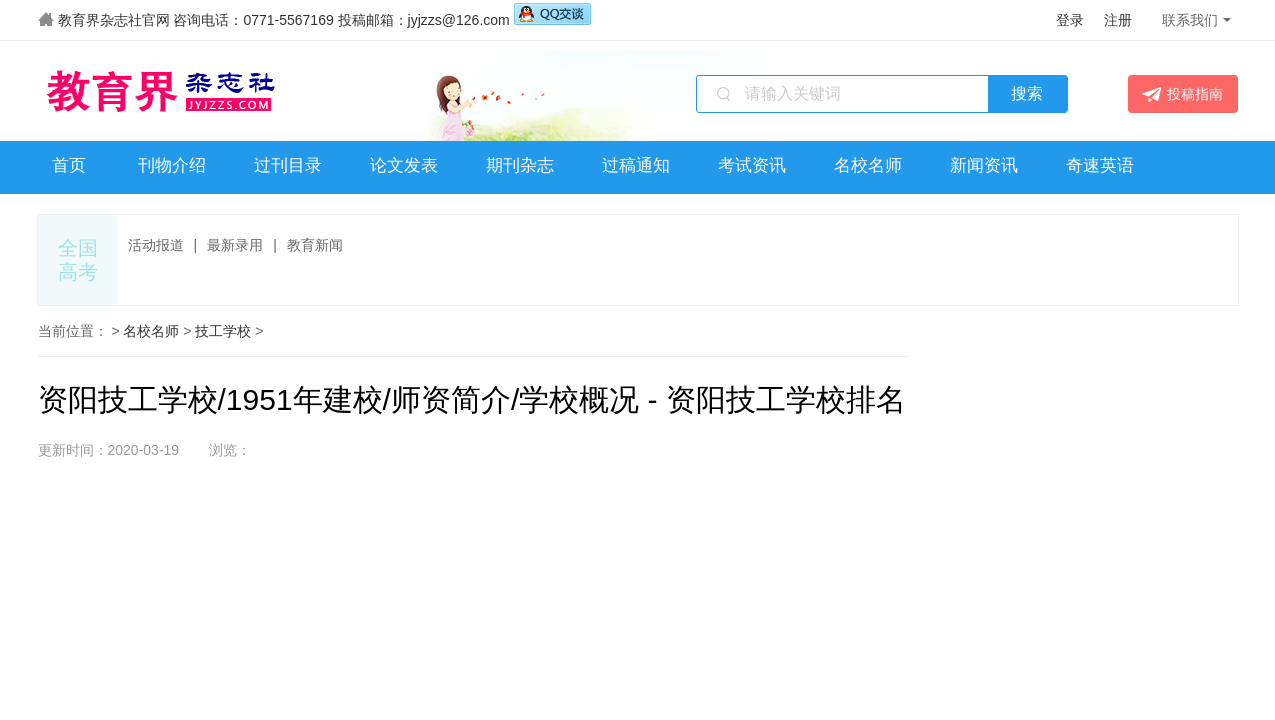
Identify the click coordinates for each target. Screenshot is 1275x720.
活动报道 (156, 245)
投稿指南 (1182, 94)
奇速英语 (1100, 165)
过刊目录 (288, 165)
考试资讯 (752, 165)
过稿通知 (636, 165)
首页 (69, 165)
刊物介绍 (172, 165)
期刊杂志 (520, 165)
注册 (1118, 20)
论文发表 (404, 165)
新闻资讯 (984, 165)
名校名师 (868, 165)
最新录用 (235, 245)
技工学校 (223, 331)
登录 (1070, 20)
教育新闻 (315, 245)
